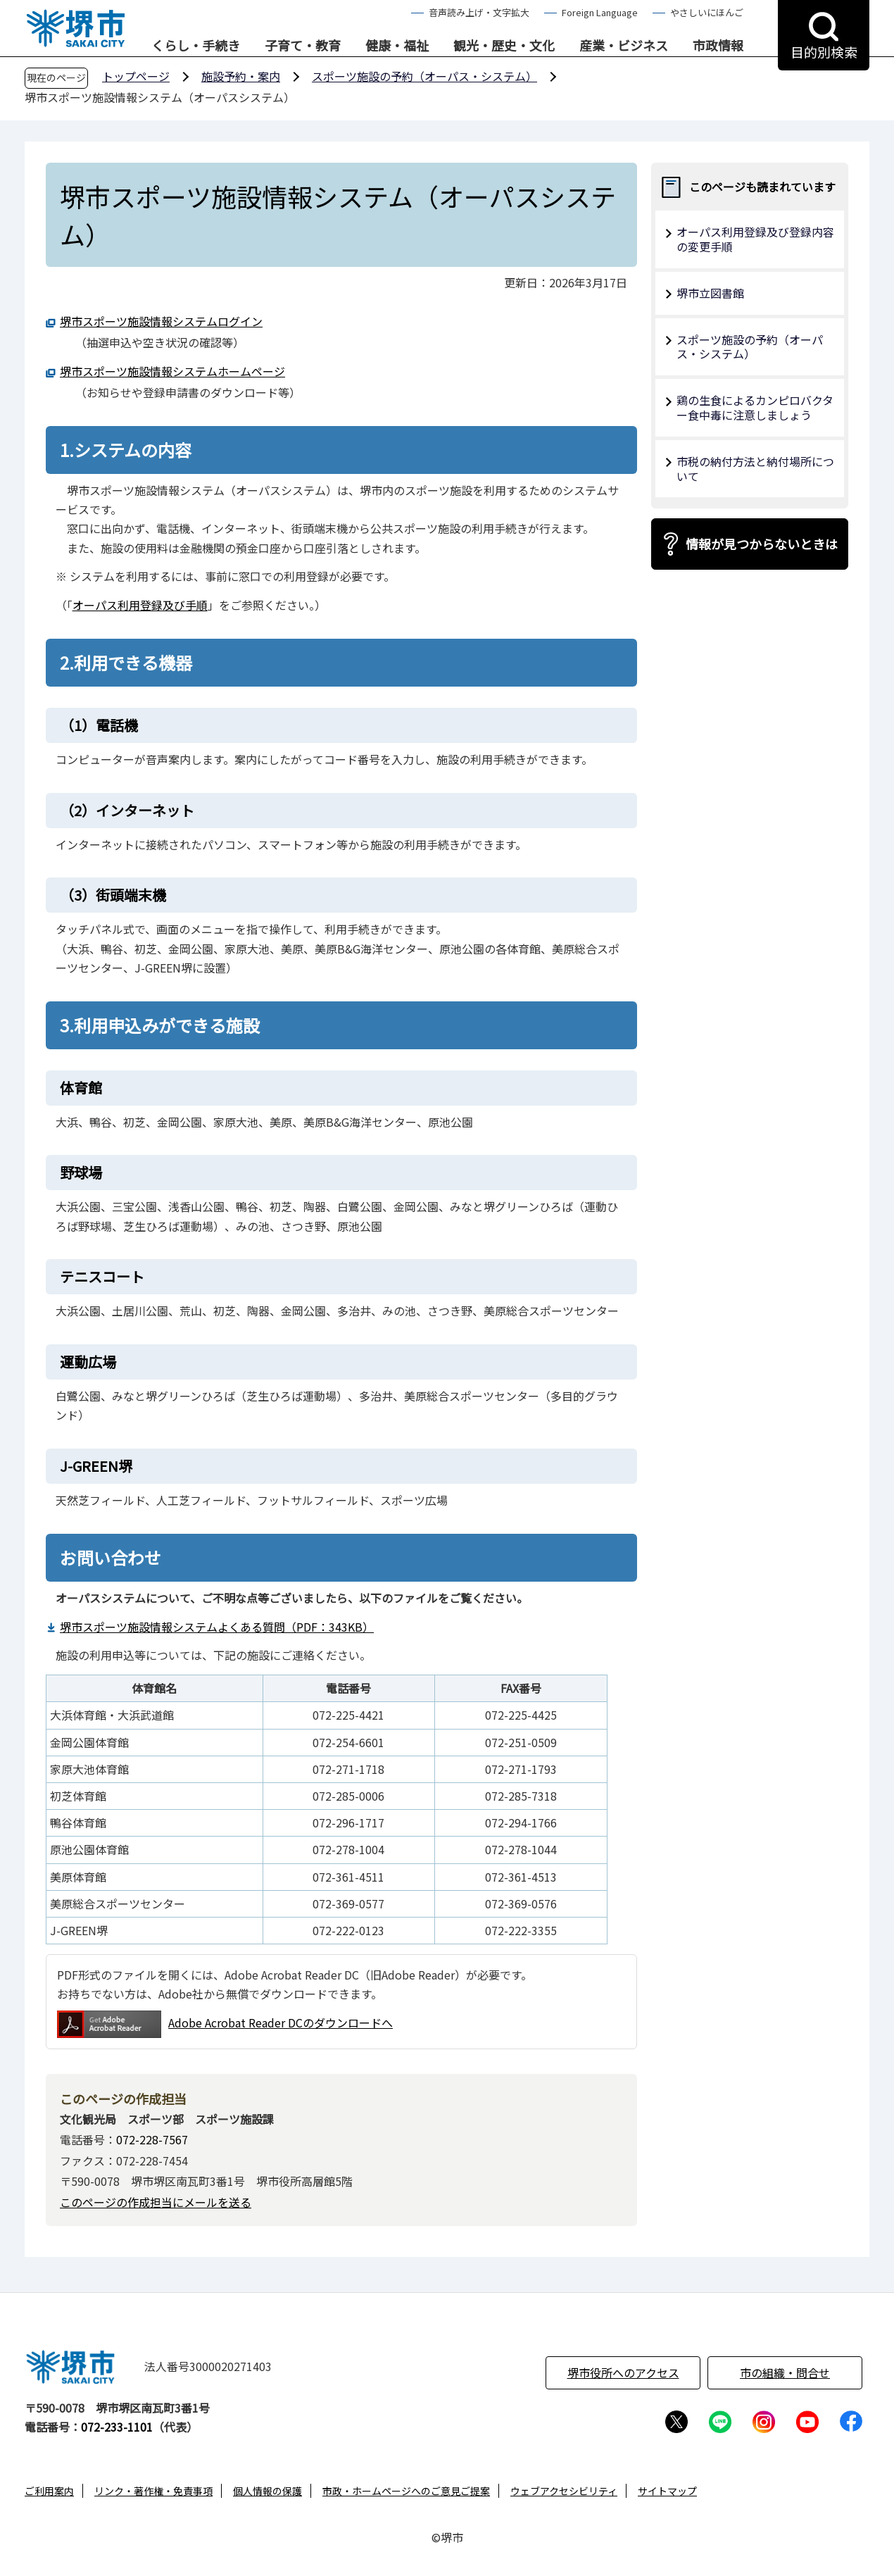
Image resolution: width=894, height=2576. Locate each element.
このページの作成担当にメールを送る (155, 2202)
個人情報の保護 (267, 2491)
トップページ (136, 76)
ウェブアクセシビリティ (563, 2491)
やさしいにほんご (706, 12)
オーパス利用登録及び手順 (140, 604)
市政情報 (718, 45)
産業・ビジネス (623, 45)
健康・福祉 (397, 45)
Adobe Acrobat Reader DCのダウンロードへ (225, 2024)
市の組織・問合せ (785, 2372)
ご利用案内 (49, 2491)
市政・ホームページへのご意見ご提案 (406, 2491)
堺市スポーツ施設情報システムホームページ (172, 371)
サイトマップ (667, 2491)
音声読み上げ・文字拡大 (479, 12)
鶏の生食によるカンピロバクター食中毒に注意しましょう (754, 407)
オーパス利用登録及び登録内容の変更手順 (755, 239)
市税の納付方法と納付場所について (755, 468)
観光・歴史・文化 (504, 45)
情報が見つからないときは (762, 543)
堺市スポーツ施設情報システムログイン (161, 321)
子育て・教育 (303, 45)
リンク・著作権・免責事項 (153, 2491)
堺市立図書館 (710, 293)
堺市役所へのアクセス (623, 2372)
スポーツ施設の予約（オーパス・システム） (424, 76)
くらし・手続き (195, 45)
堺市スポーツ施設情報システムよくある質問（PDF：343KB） (217, 1626)
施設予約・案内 (240, 76)
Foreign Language (600, 12)
